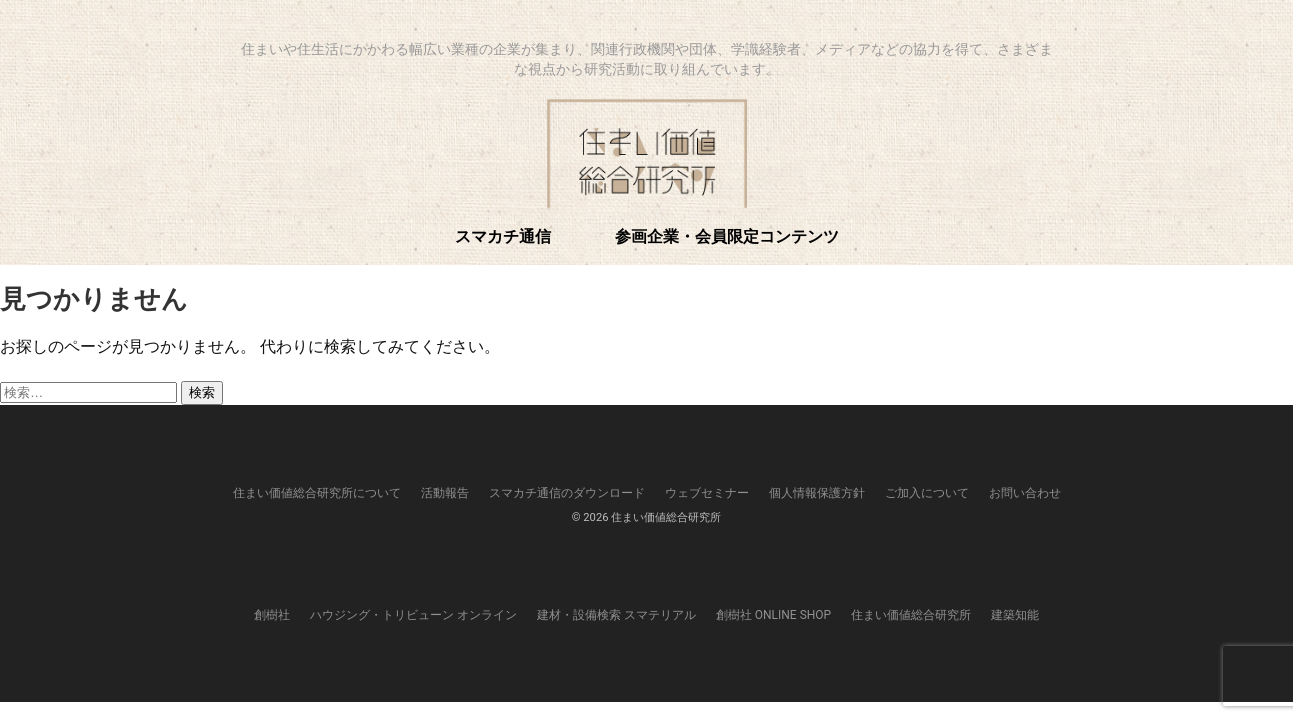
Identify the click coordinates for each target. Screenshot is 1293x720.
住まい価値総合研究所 (911, 615)
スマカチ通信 (503, 236)
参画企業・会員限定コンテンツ (727, 236)
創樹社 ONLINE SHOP (773, 615)
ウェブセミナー (707, 493)
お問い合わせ (1025, 493)
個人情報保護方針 (817, 493)
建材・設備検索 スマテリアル (616, 615)
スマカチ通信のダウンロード (567, 493)
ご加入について (927, 493)
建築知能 (1015, 615)
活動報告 (445, 493)
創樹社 (272, 615)
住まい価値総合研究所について (317, 493)
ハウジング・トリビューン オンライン (413, 615)
